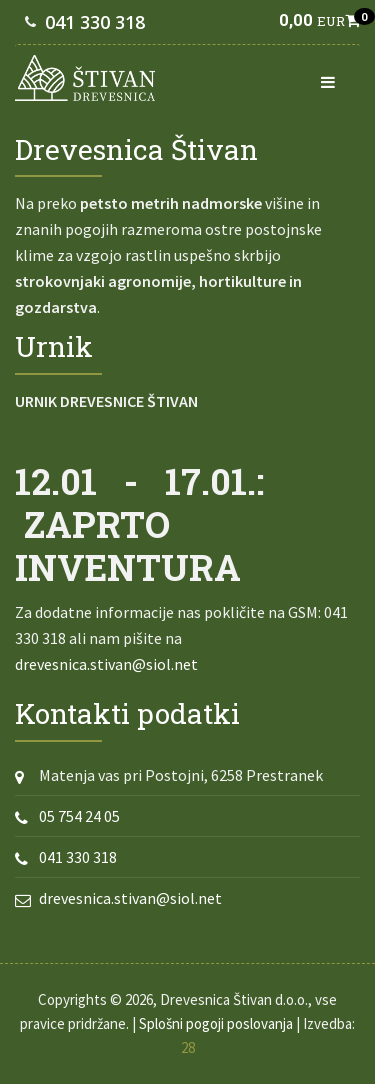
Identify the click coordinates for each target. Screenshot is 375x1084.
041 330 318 (95, 22)
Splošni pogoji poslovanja (216, 1023)
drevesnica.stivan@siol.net (106, 664)
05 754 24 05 (79, 816)
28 (188, 1047)
